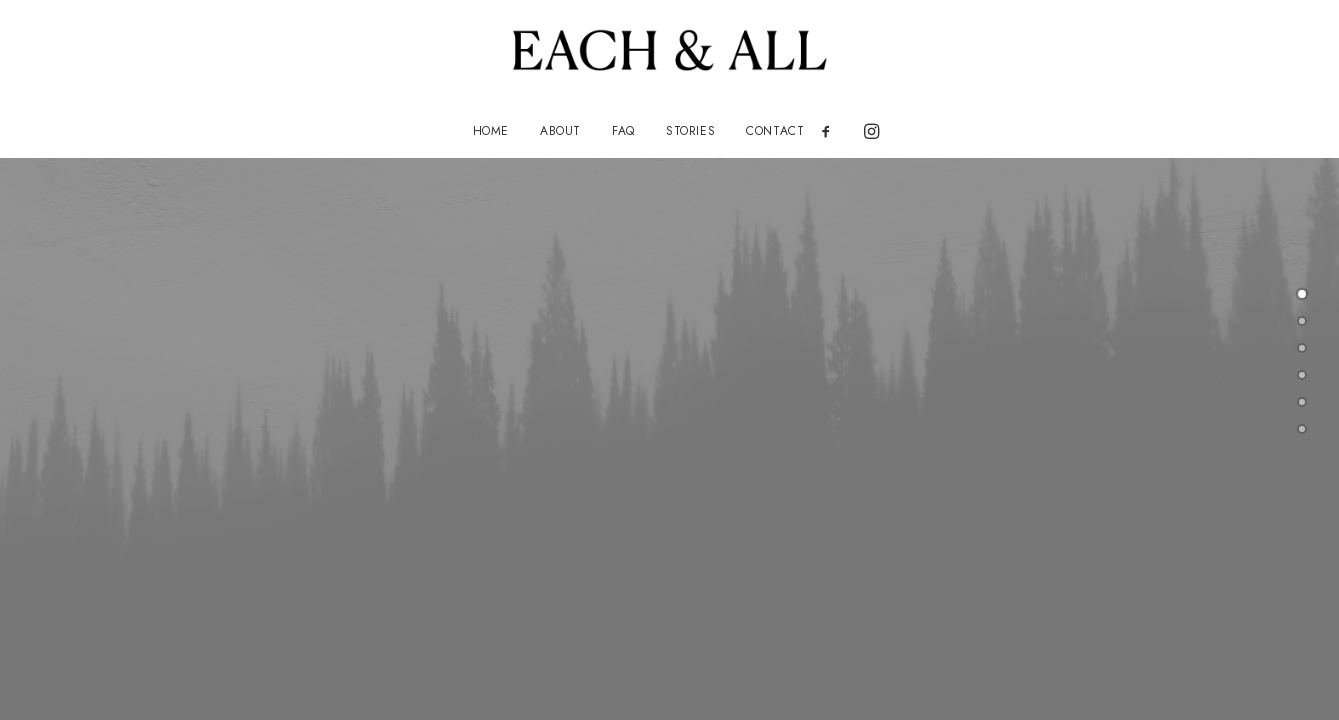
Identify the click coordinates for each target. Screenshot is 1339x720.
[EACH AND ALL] (669, 52)
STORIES (690, 131)
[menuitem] (491, 131)
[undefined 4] (1302, 402)
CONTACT (775, 131)
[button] (832, 131)
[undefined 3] (1302, 375)
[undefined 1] (1302, 321)
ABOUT (560, 131)
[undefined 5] (1302, 429)
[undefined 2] (1302, 348)
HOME (491, 131)
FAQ (623, 131)
